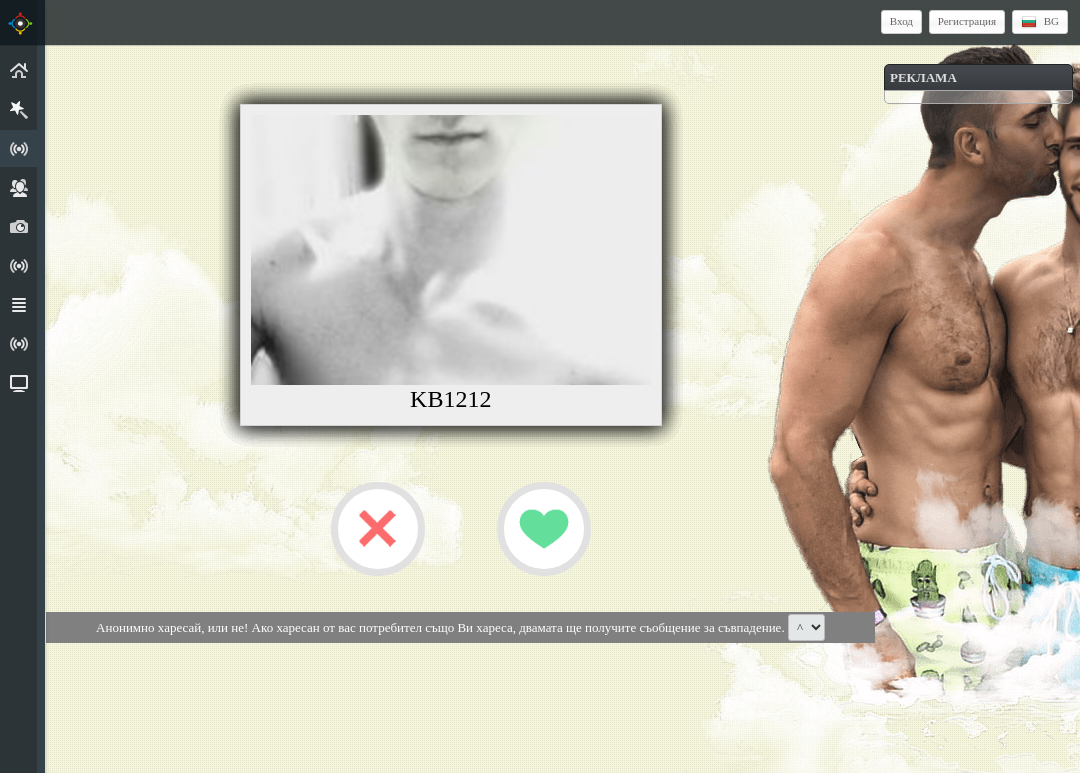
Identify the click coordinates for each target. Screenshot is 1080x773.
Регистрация (967, 21)
